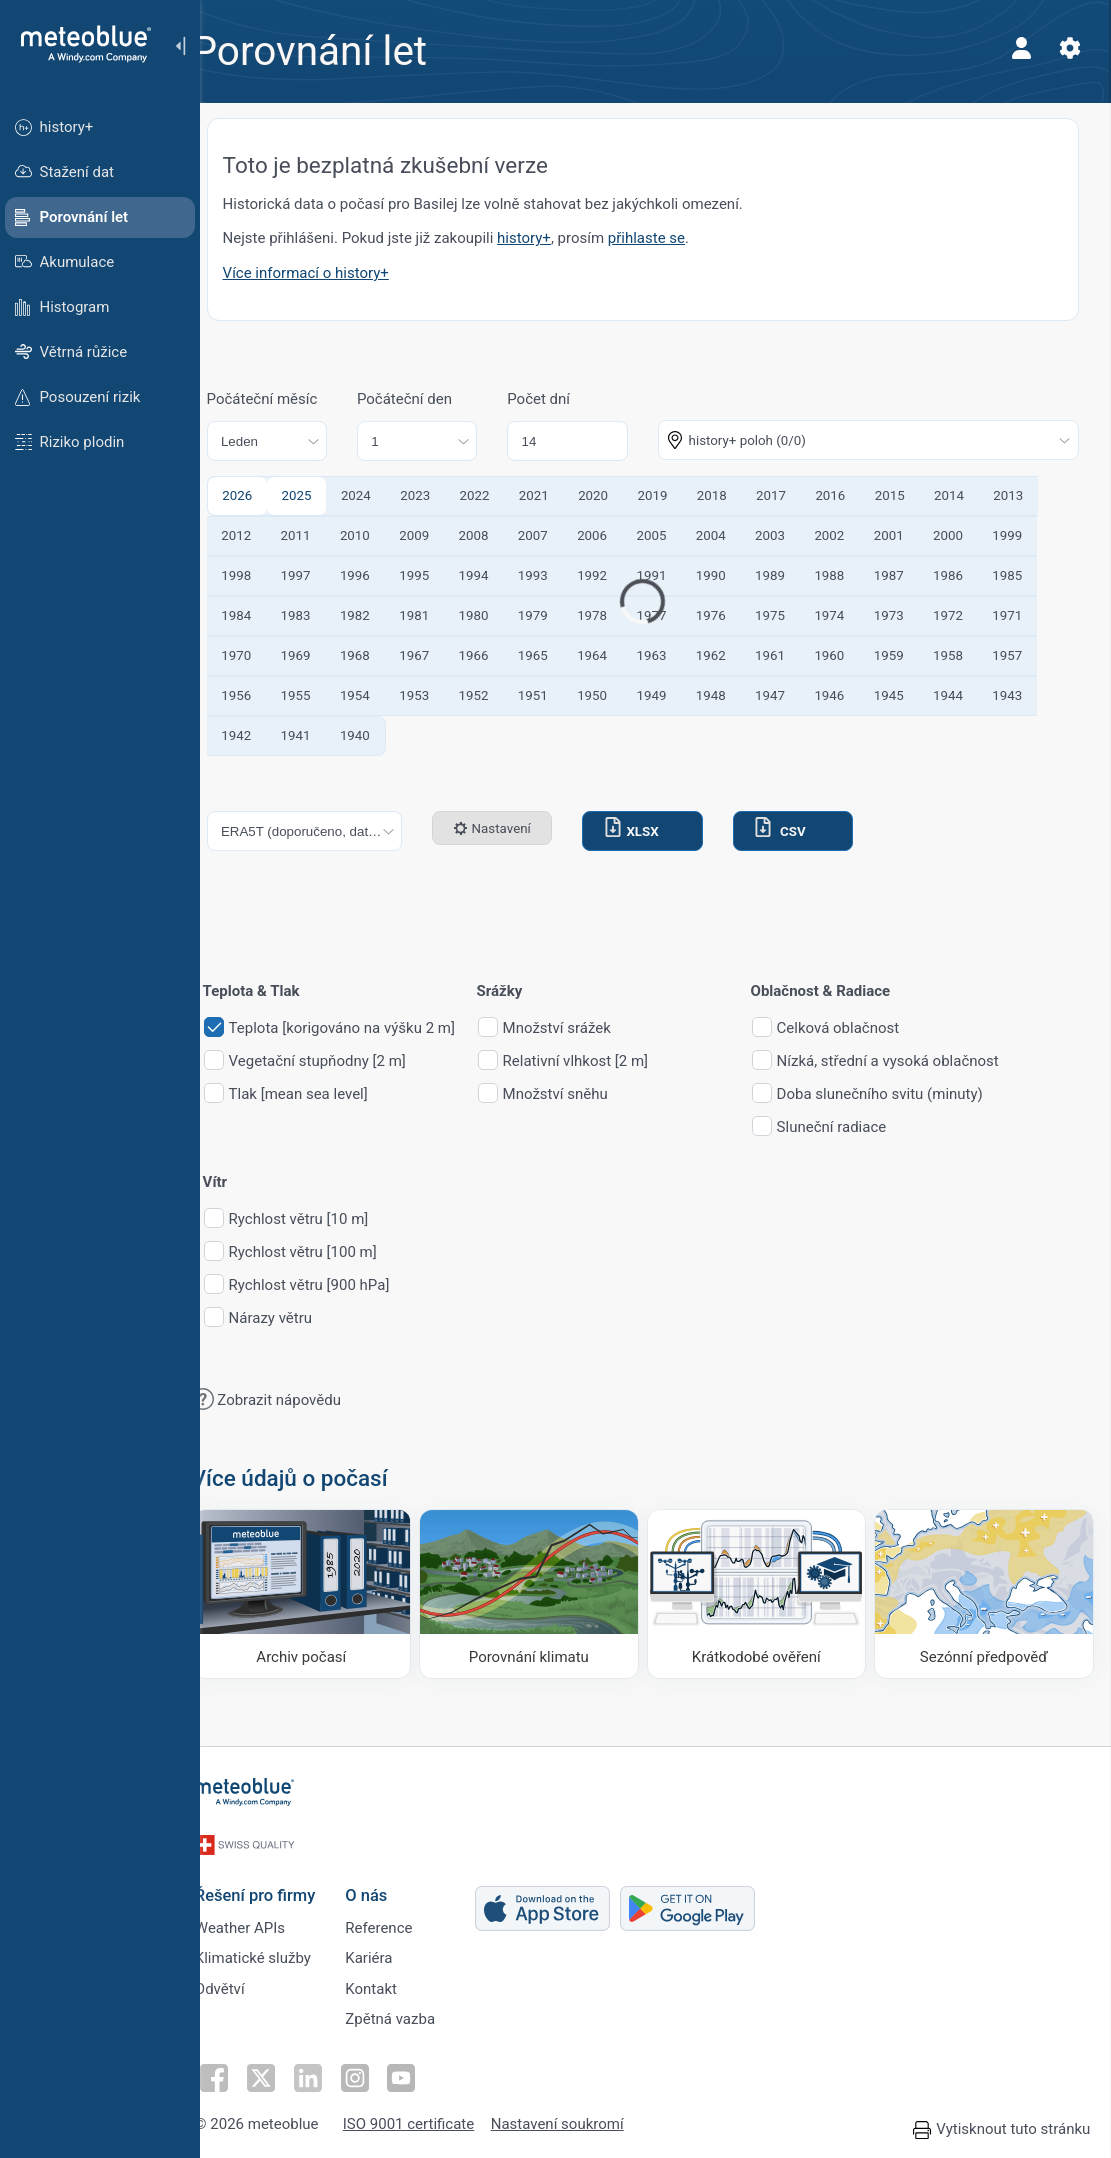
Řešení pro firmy (280, 1882)
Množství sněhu (583, 1094)
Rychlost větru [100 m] (331, 1252)
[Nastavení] (1067, 48)
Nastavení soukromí (582, 2120)
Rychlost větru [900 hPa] (337, 1285)
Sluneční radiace (860, 1127)
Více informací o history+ (334, 273)
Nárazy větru (298, 1318)
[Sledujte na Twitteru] (285, 2073)
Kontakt (396, 1983)
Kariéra (393, 1950)
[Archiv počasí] (326, 1591)
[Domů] (79, 44)
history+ (553, 238)
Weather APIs (265, 1917)
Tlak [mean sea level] (326, 1094)
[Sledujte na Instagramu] (377, 2073)
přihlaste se (674, 238)
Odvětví (245, 1983)
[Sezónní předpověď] (985, 1591)
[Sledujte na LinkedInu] (331, 2073)
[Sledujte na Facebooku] (239, 2073)
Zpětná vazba (415, 2016)
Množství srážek (585, 1028)
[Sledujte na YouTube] (423, 2073)
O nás (391, 1882)
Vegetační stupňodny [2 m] (345, 1061)
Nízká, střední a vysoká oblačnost (916, 1061)
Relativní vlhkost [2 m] (604, 1061)
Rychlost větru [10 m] (327, 1219)
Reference (403, 1917)
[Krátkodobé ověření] (766, 1591)
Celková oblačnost (866, 1028)
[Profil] (1019, 48)
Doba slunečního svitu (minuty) (908, 1094)
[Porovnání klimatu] (546, 1591)
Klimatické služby (278, 1950)
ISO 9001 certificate (433, 2120)
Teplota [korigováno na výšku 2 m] (370, 1028)
